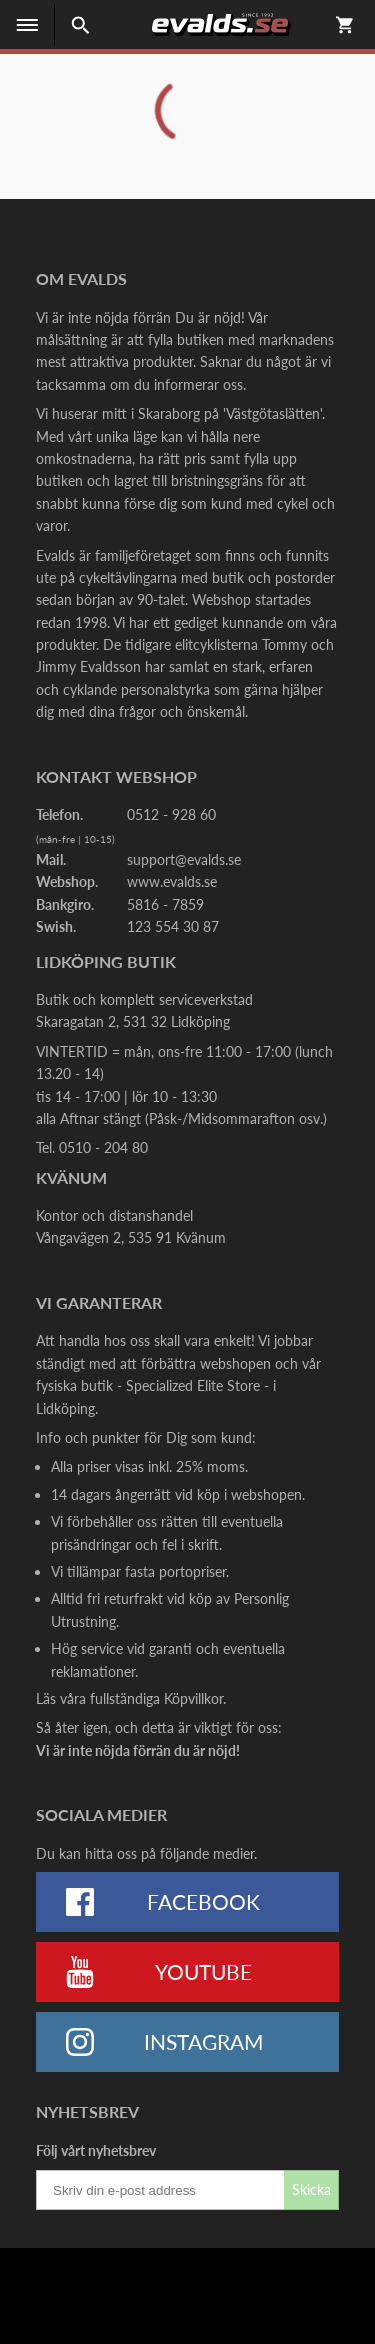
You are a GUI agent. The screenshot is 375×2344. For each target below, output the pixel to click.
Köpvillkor (193, 1698)
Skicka (311, 2189)
